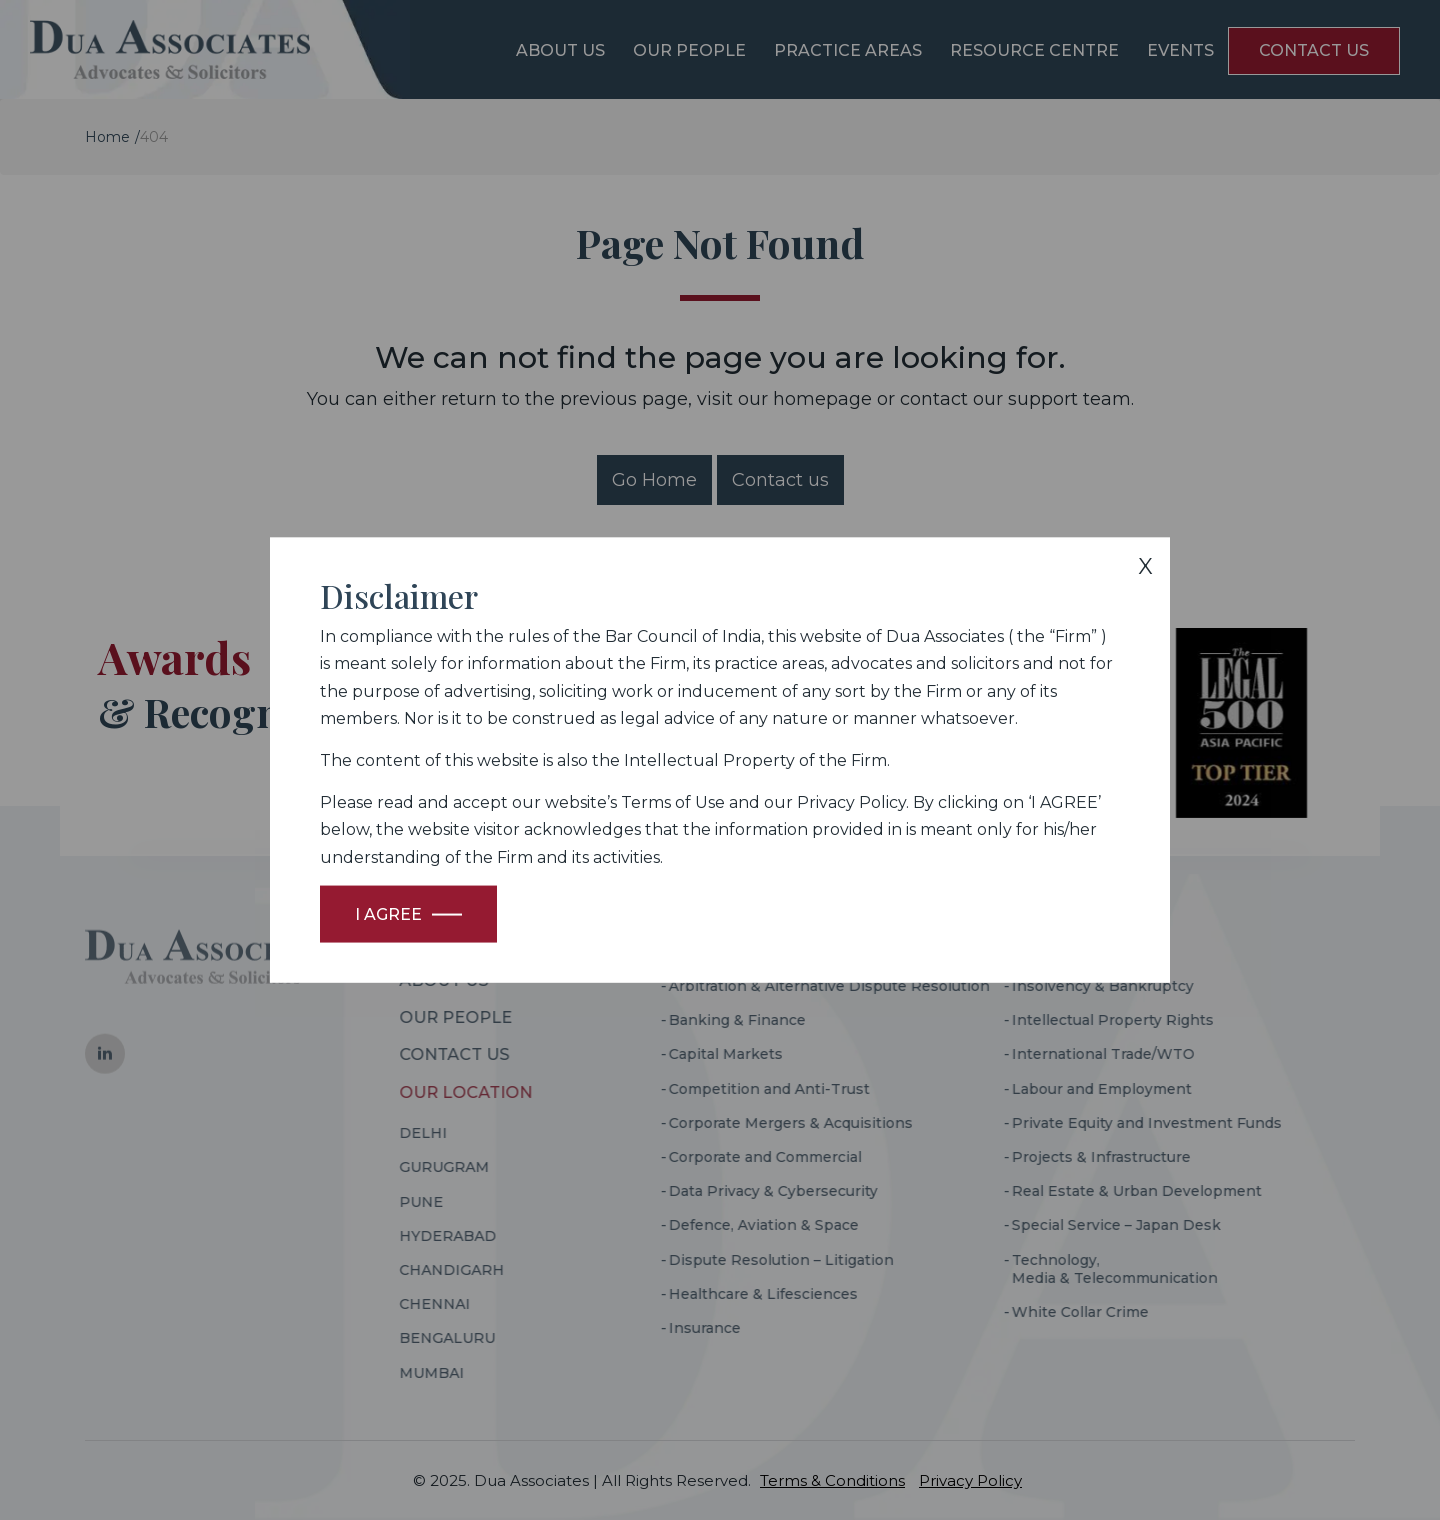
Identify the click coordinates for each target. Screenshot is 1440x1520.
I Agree (388, 913)
